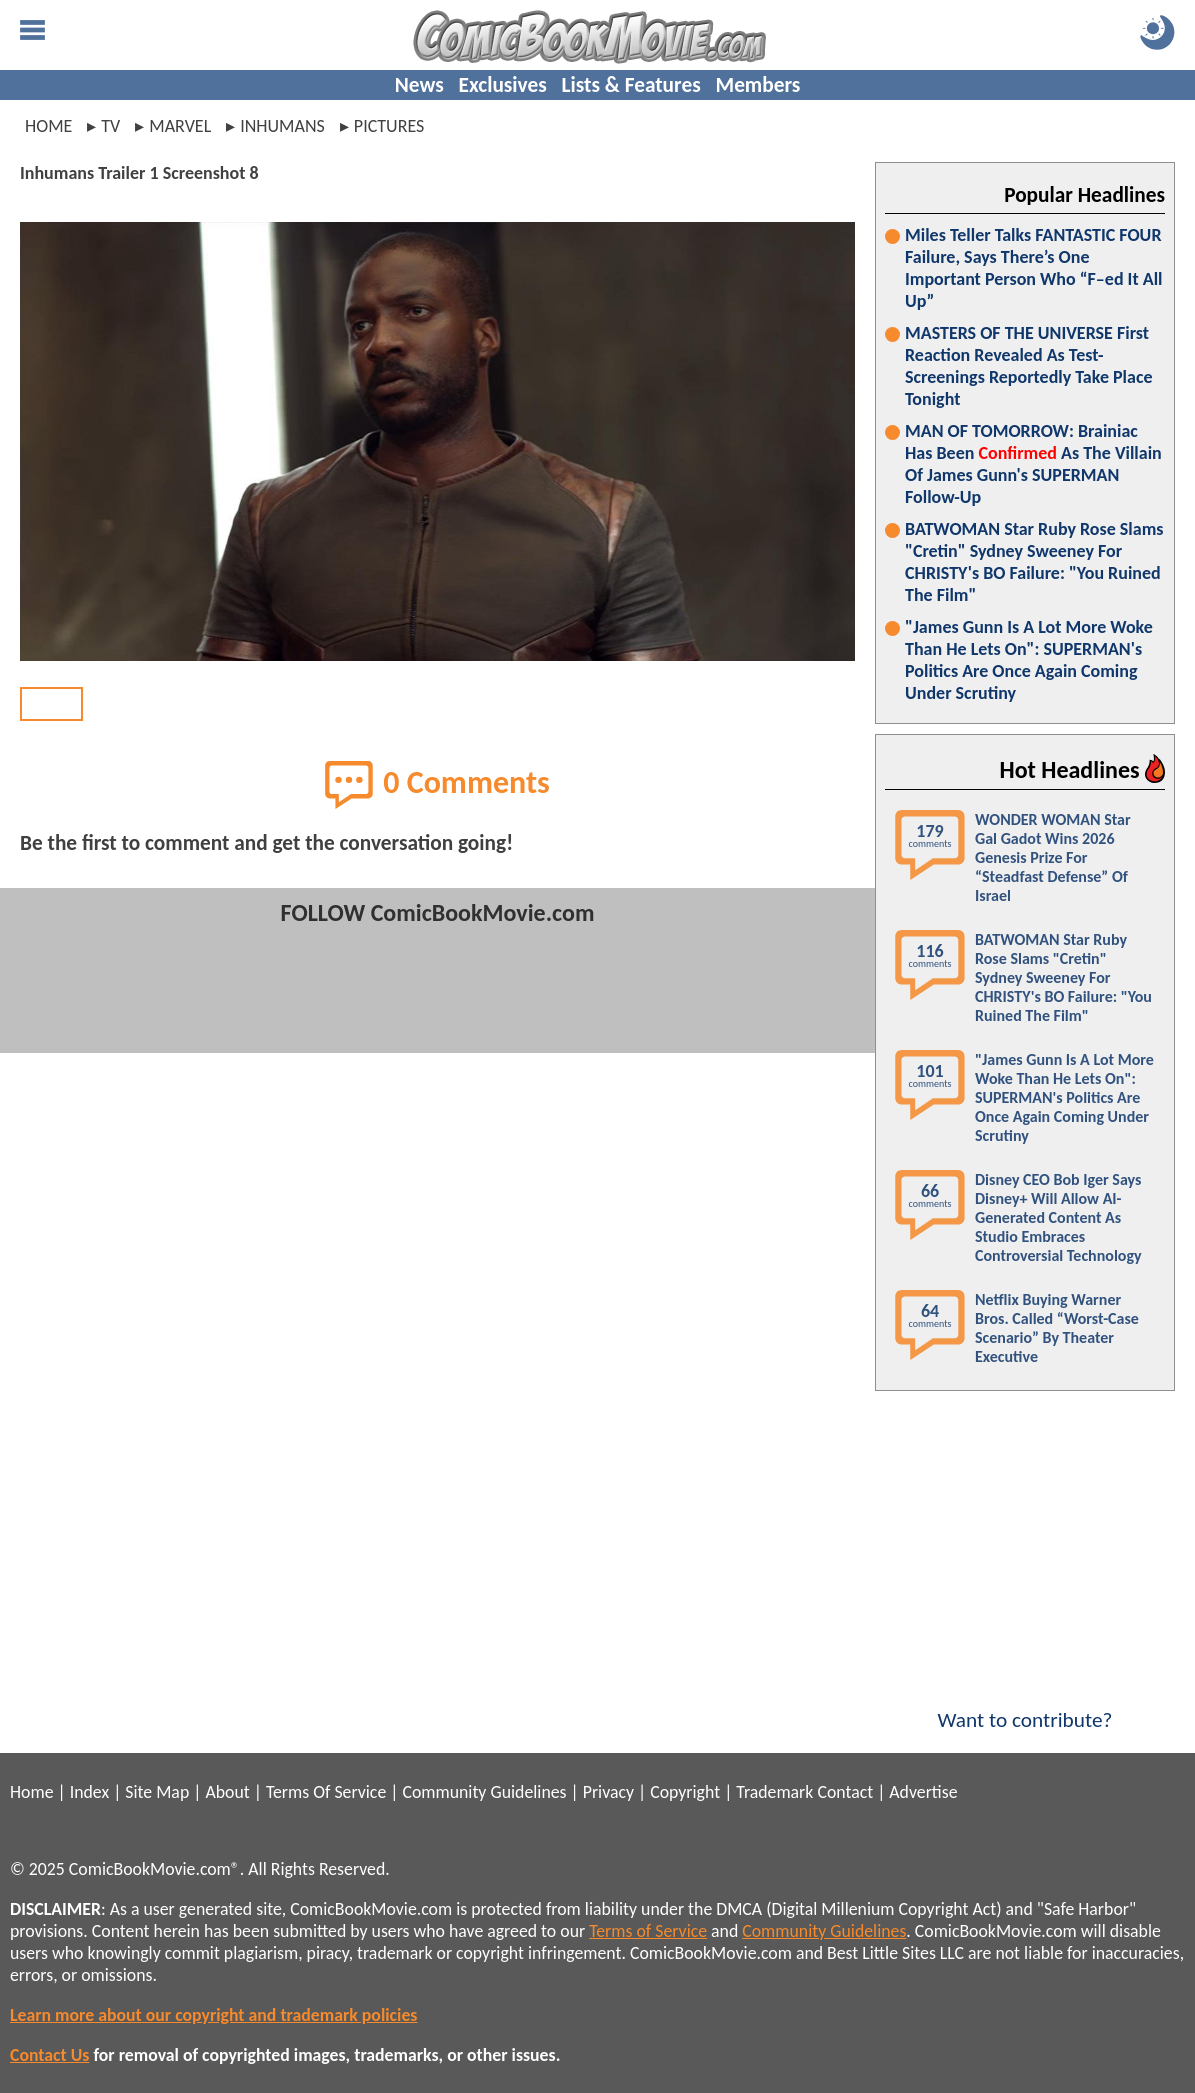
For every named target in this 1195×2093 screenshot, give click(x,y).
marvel (180, 126)
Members (757, 85)
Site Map (157, 1792)
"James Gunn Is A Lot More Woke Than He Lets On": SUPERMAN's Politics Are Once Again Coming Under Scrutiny (1029, 660)
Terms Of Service (326, 1792)
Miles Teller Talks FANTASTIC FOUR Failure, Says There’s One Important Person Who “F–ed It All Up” (1033, 268)
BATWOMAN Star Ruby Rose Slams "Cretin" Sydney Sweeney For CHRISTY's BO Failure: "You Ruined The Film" (1034, 562)
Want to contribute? (1025, 1707)
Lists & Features (631, 85)
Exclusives (503, 85)
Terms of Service (648, 1931)
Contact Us (49, 2055)
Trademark (774, 1792)
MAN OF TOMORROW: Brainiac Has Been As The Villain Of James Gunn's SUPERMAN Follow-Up (1033, 464)
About (227, 1792)
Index (89, 1792)
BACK (51, 704)
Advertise (923, 1792)
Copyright (685, 1792)
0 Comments (437, 784)
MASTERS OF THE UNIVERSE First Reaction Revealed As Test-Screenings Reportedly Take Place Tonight (1029, 366)
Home (48, 126)
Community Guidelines (484, 1792)
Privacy (608, 1792)
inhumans (282, 126)
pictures (389, 126)
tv (110, 126)
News (419, 85)
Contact (845, 1792)
